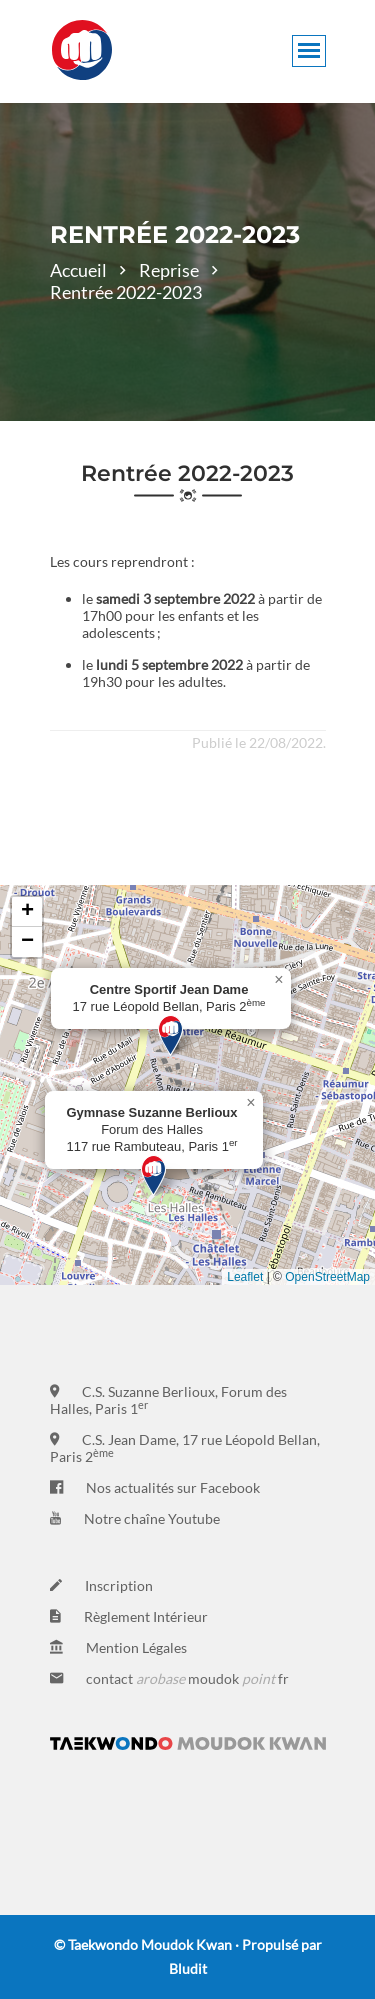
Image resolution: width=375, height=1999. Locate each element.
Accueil (78, 270)
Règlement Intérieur (146, 1616)
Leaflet (245, 1277)
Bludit (188, 1968)
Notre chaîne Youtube (152, 1518)
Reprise (169, 270)
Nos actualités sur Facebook (173, 1487)
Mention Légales (136, 1647)
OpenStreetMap (327, 1277)
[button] (170, 1035)
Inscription (119, 1585)
